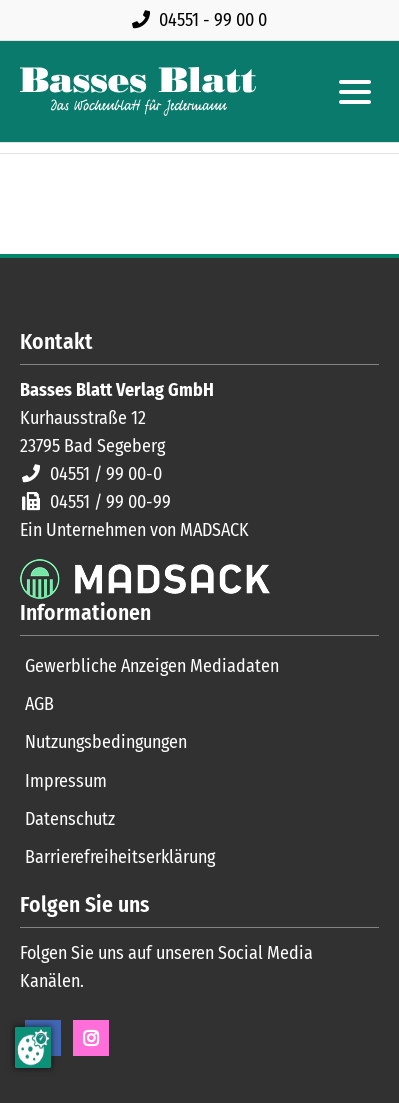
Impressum (66, 781)
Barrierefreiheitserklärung (120, 857)
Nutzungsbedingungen (106, 742)
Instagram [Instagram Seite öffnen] (91, 1038)
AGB (39, 704)
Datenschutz (70, 819)
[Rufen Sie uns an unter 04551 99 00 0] (203, 20)
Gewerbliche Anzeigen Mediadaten (152, 666)
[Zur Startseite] (138, 91)
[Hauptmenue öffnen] (355, 92)
